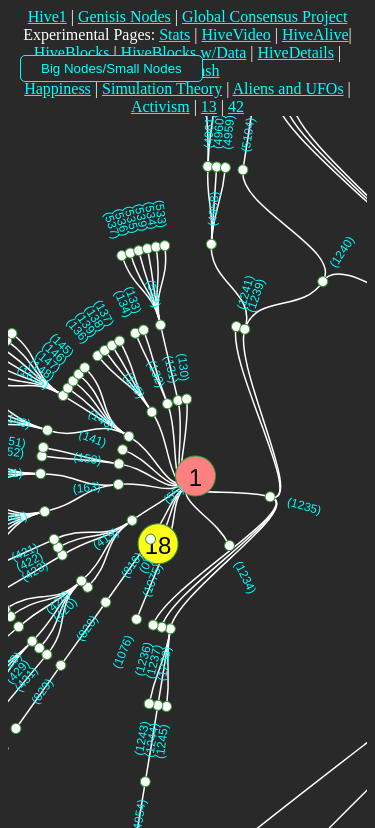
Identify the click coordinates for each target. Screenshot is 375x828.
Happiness (57, 88)
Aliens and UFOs (288, 88)
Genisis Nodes (124, 16)
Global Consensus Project (264, 16)
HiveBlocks (72, 52)
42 (236, 106)
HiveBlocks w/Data (184, 52)
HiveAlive (315, 34)
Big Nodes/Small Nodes (111, 68)
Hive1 (47, 16)
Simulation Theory (162, 88)
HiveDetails (296, 52)
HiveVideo (235, 34)
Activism (160, 106)
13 (209, 106)
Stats (174, 34)
